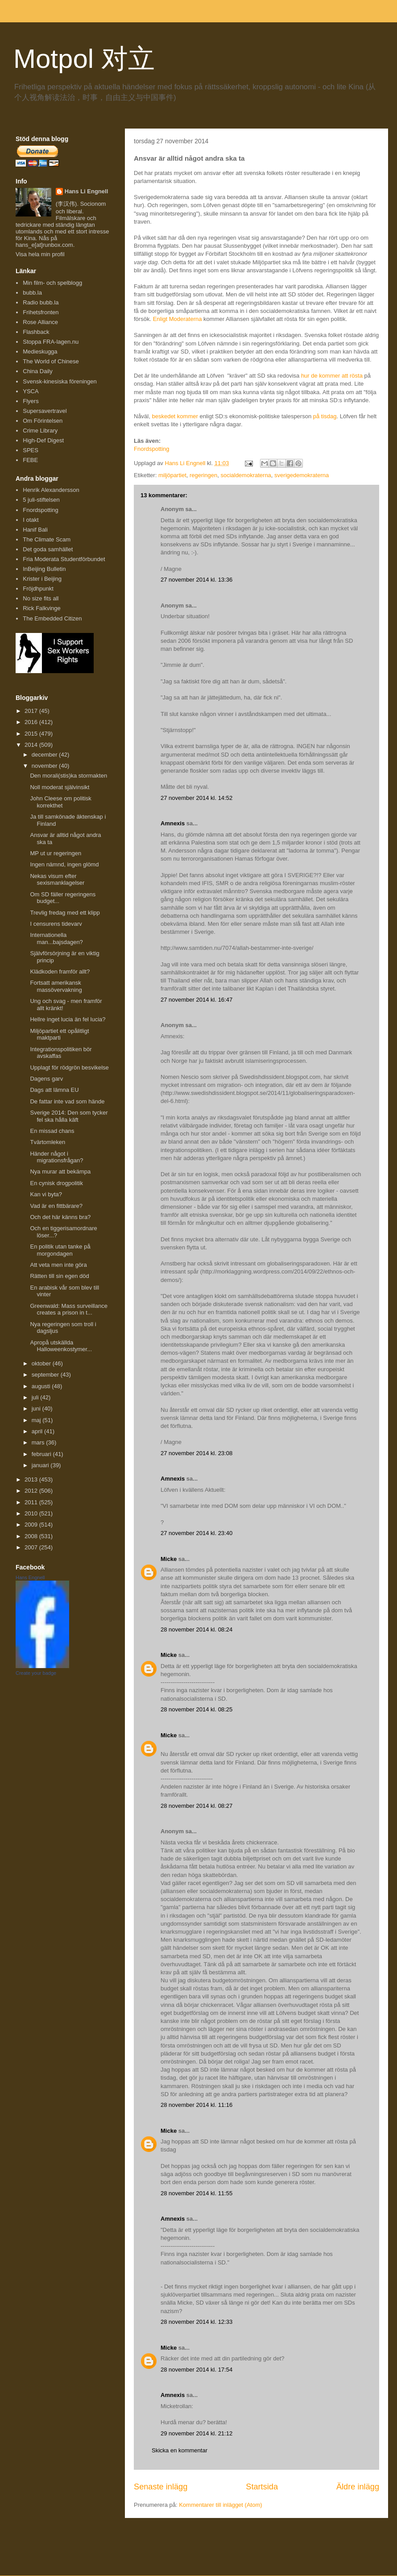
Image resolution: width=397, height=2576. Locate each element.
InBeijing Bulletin (44, 569)
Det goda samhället (48, 549)
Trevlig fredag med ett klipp (64, 912)
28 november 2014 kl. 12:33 (196, 2321)
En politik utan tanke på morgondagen (60, 1250)
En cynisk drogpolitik (56, 1183)
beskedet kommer (175, 416)
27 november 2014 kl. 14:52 (196, 798)
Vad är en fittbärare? (56, 1206)
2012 (32, 1490)
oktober (42, 1363)
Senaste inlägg (160, 2486)
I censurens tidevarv (56, 923)
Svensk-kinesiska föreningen (59, 381)
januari (41, 1465)
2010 (32, 1513)
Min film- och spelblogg (52, 282)
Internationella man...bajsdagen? (56, 938)
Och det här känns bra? (60, 1217)
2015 (32, 733)
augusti (42, 1386)
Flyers (30, 401)
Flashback (36, 332)
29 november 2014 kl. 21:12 (196, 2433)
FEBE (30, 460)
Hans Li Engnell (86, 191)
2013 (32, 1479)
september (46, 1374)
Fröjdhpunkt (38, 588)
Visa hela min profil (40, 254)
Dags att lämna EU (54, 1089)
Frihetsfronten (40, 312)
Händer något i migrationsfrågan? (56, 1157)
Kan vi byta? (46, 1194)
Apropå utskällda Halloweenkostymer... (61, 1346)
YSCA (30, 391)
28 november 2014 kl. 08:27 (196, 1805)
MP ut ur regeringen (55, 853)
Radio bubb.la (40, 302)
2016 (32, 722)
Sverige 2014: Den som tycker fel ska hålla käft (69, 1116)
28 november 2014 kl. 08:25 (196, 1709)
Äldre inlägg (357, 2486)
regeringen (203, 475)
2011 (32, 1502)
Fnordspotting (152, 448)
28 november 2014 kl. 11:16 (196, 2105)
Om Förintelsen (42, 420)
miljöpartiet (172, 475)
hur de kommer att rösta (332, 375)
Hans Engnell (30, 1577)
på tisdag (325, 416)
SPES (30, 450)
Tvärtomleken (47, 1142)
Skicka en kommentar (179, 2450)
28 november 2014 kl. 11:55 (196, 2193)
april (38, 1431)
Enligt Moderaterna (177, 319)
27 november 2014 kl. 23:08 (196, 1453)
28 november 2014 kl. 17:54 (196, 2369)
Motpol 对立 (84, 59)
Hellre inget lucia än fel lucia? (67, 1019)
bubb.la (32, 292)
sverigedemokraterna (301, 475)
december (45, 754)
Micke (169, 1559)
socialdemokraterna (245, 475)
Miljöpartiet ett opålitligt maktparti (59, 1034)
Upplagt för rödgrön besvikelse (69, 1067)
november (45, 765)
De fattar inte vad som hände (67, 1101)
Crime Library (40, 430)
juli (36, 1397)
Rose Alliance (40, 322)
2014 (32, 744)
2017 (32, 710)
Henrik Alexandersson (51, 490)
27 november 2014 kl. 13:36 (196, 579)
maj (37, 1420)
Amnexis (173, 823)
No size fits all (40, 598)
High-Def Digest (43, 440)
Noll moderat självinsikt (59, 787)
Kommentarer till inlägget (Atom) (220, 2504)
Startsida (262, 2486)
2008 (32, 1536)
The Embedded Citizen (52, 618)
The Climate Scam (46, 539)
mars (39, 1442)
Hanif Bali (35, 529)
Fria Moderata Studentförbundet (64, 559)
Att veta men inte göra (58, 1264)
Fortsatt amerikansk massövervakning (56, 986)
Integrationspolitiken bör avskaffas (60, 1053)
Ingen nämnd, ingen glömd (64, 864)
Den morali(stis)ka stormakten (68, 775)
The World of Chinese (51, 361)
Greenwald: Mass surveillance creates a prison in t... (68, 1309)
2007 (32, 1547)
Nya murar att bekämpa (60, 1171)
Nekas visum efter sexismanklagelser (57, 879)
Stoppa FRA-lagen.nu (51, 341)
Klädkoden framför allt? (60, 971)
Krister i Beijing (42, 578)
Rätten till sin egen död (59, 1276)
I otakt (30, 519)
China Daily (37, 371)
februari (42, 1454)
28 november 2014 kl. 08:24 (196, 1629)
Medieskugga (40, 351)
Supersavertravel (44, 411)
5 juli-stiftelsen (41, 499)
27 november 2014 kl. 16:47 (196, 999)
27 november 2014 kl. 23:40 (196, 1533)
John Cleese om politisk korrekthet (60, 802)
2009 (32, 1524)
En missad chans (52, 1131)
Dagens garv (46, 1078)
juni (37, 1408)
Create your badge (36, 1673)
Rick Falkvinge (42, 608)
